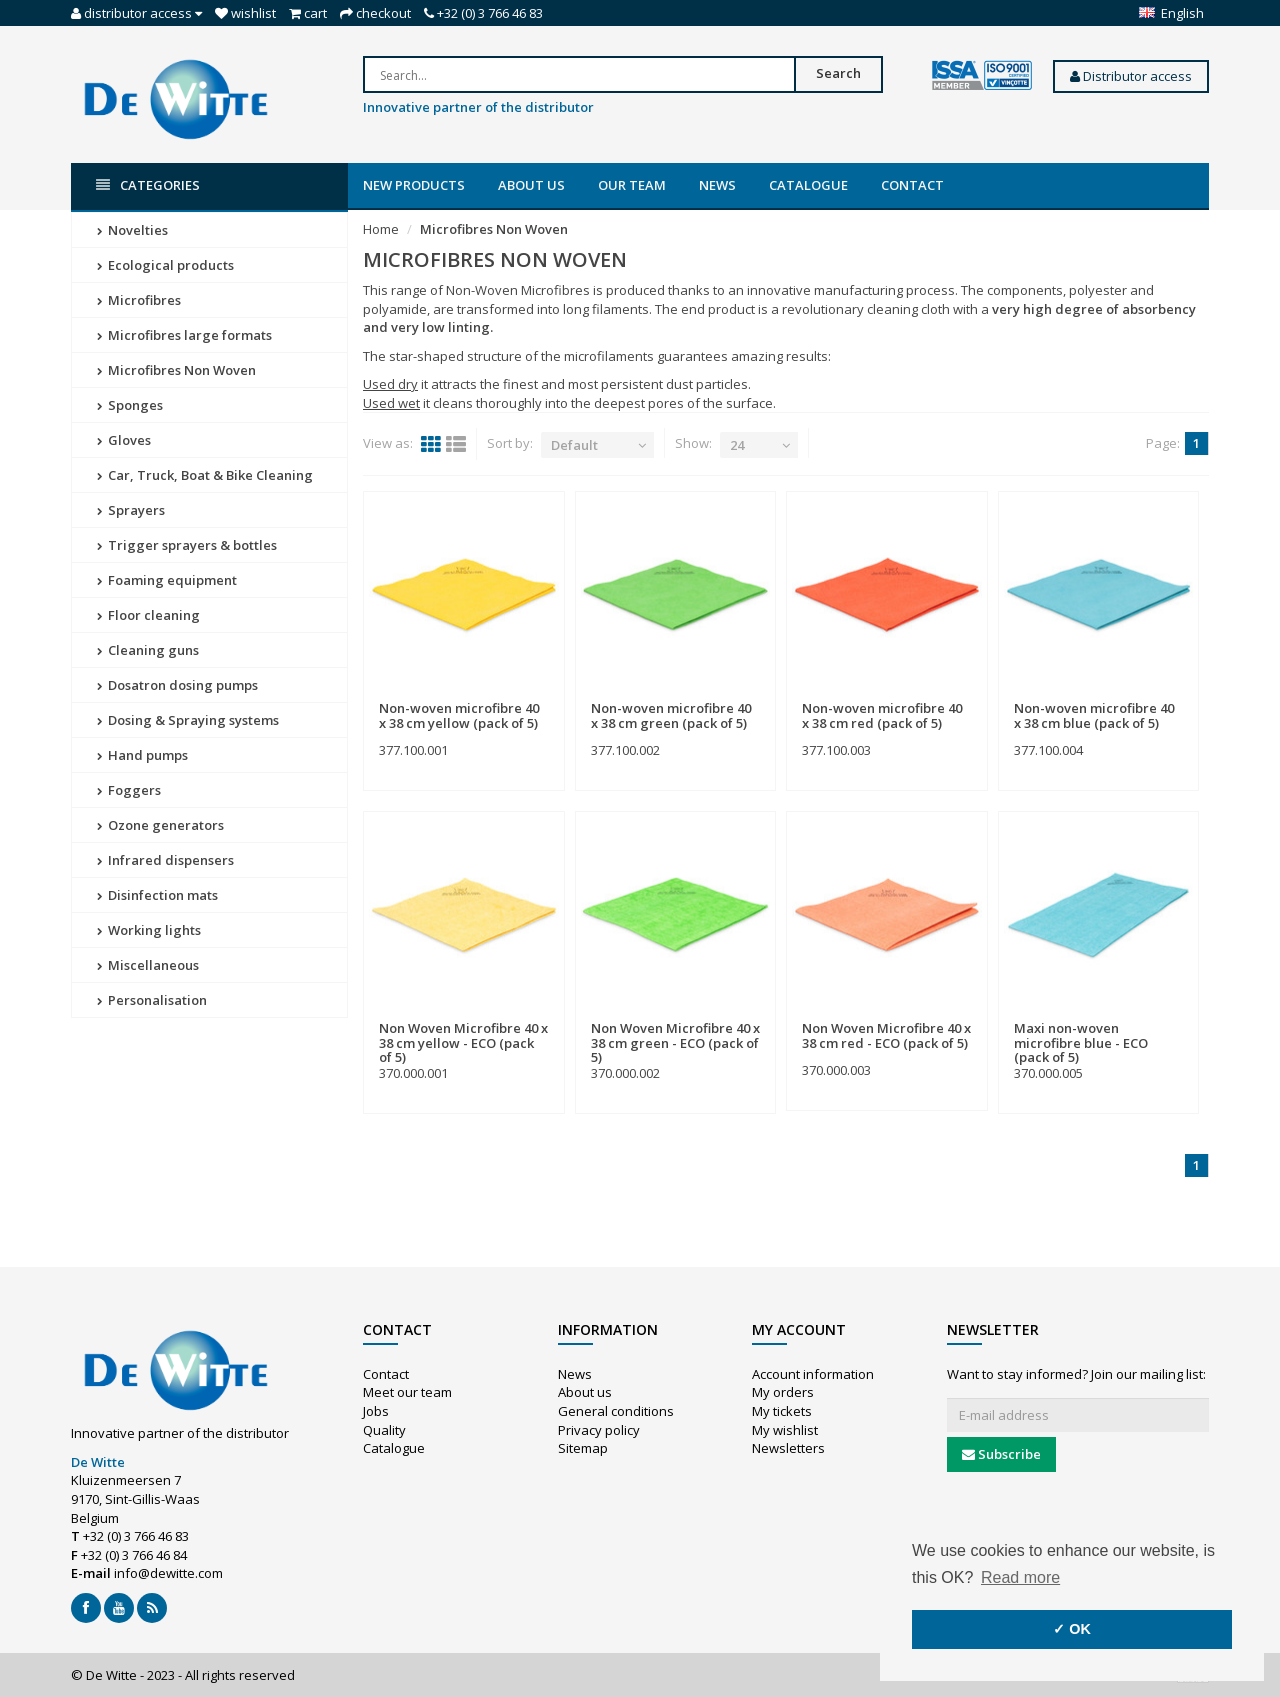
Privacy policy (599, 1430)
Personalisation (152, 1000)
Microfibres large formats (184, 335)
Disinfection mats (157, 895)
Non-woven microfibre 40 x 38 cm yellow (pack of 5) (459, 715)
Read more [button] (1020, 1577)
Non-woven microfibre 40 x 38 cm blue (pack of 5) (1094, 715)
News (717, 185)
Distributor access (1131, 76)
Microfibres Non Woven (176, 370)
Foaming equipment (167, 580)
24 (737, 445)
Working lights (149, 930)
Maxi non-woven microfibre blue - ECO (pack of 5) (1081, 1042)
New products (414, 185)
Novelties (132, 230)
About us (531, 185)
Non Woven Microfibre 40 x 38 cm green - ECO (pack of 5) (675, 1042)
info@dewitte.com (168, 1573)
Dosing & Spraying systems (188, 720)
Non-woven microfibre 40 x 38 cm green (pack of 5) (671, 715)
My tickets (782, 1411)
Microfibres (139, 300)
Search (838, 73)
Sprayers (131, 510)
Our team (632, 185)
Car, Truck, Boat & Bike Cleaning (205, 475)
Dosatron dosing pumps (177, 685)
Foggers (129, 790)
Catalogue (808, 185)
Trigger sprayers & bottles (187, 545)
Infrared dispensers (165, 860)
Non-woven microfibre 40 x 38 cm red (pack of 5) (882, 715)
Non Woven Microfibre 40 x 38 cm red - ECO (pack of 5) (886, 1035)
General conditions (616, 1411)
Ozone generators (160, 825)
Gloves (124, 440)
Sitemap (583, 1448)
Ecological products (165, 265)
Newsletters (788, 1448)
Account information (813, 1374)
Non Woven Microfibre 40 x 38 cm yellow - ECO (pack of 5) (463, 1042)
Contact (912, 185)
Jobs (376, 1411)
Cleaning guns (148, 650)
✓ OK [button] (1072, 1629)
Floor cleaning (148, 615)
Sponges (130, 405)
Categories (148, 185)
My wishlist (785, 1430)
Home (381, 229)
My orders (783, 1392)
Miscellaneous (148, 965)
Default (574, 445)
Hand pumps (142, 755)
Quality (384, 1430)
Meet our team (407, 1392)
